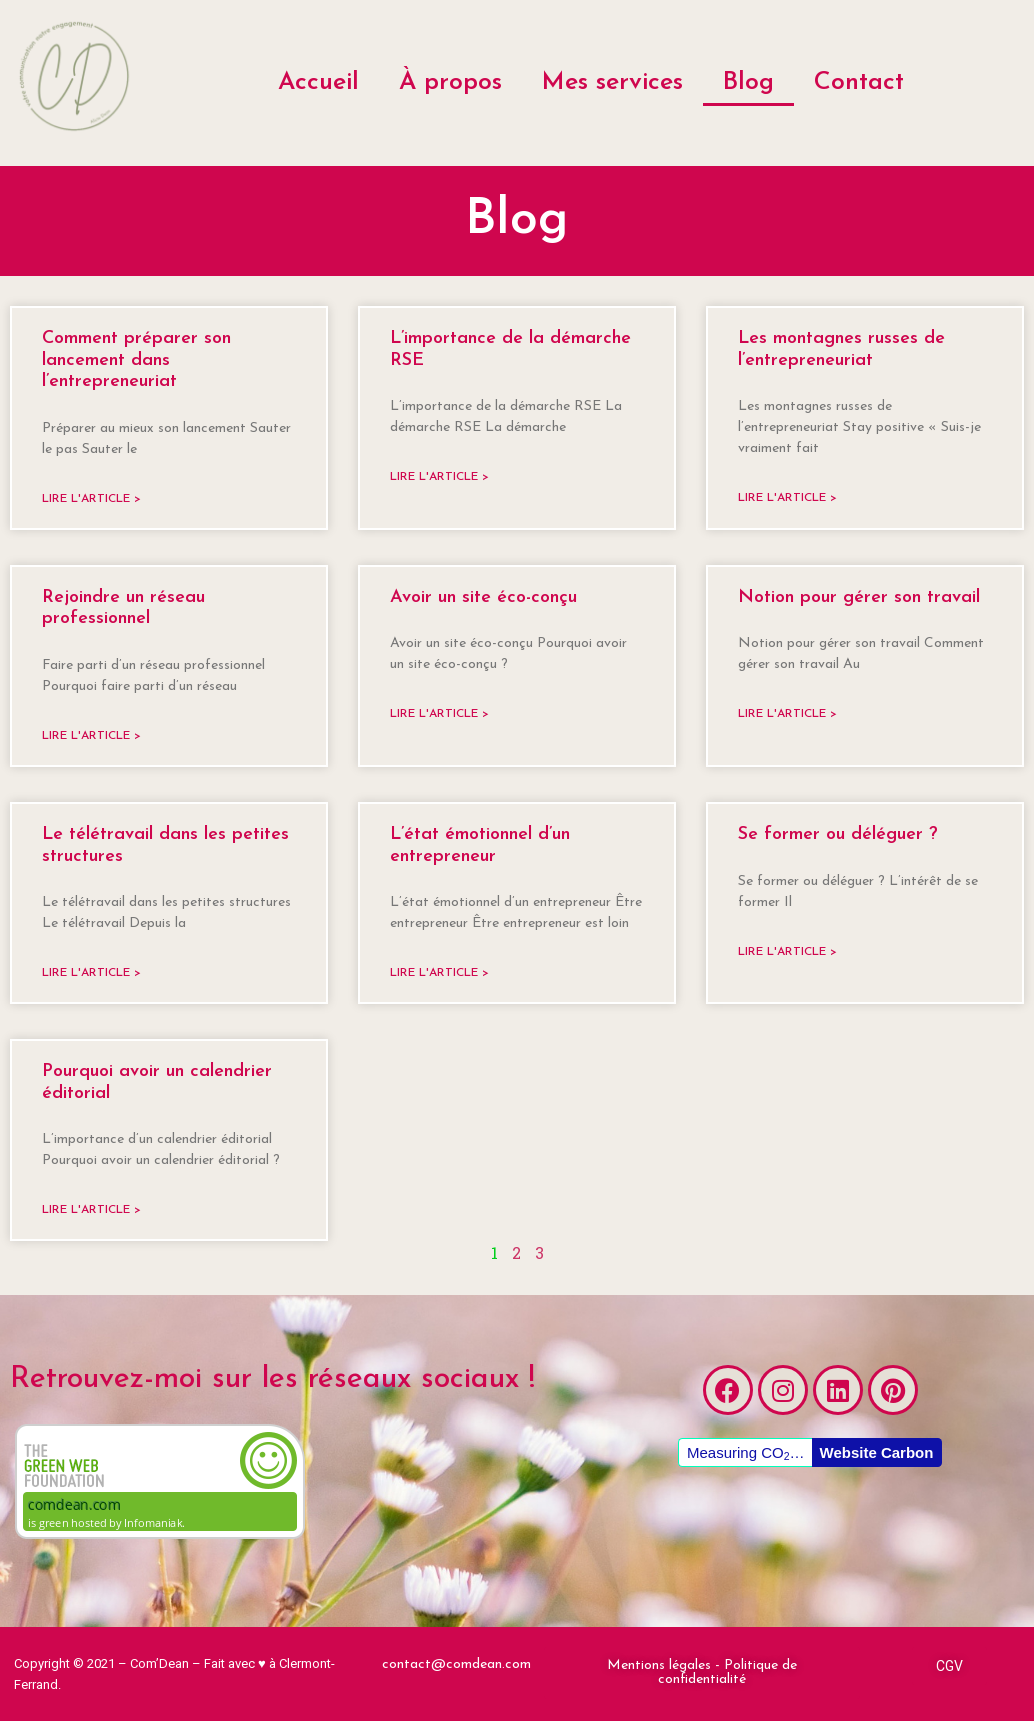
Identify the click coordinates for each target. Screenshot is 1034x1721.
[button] (701, 1673)
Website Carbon (877, 1452)
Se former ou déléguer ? (838, 834)
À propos (450, 82)
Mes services (612, 82)
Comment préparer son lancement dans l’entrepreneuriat (136, 360)
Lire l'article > (91, 499)
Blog (748, 82)
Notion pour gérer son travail (859, 597)
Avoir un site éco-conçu (483, 597)
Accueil (318, 82)
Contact (859, 82)
